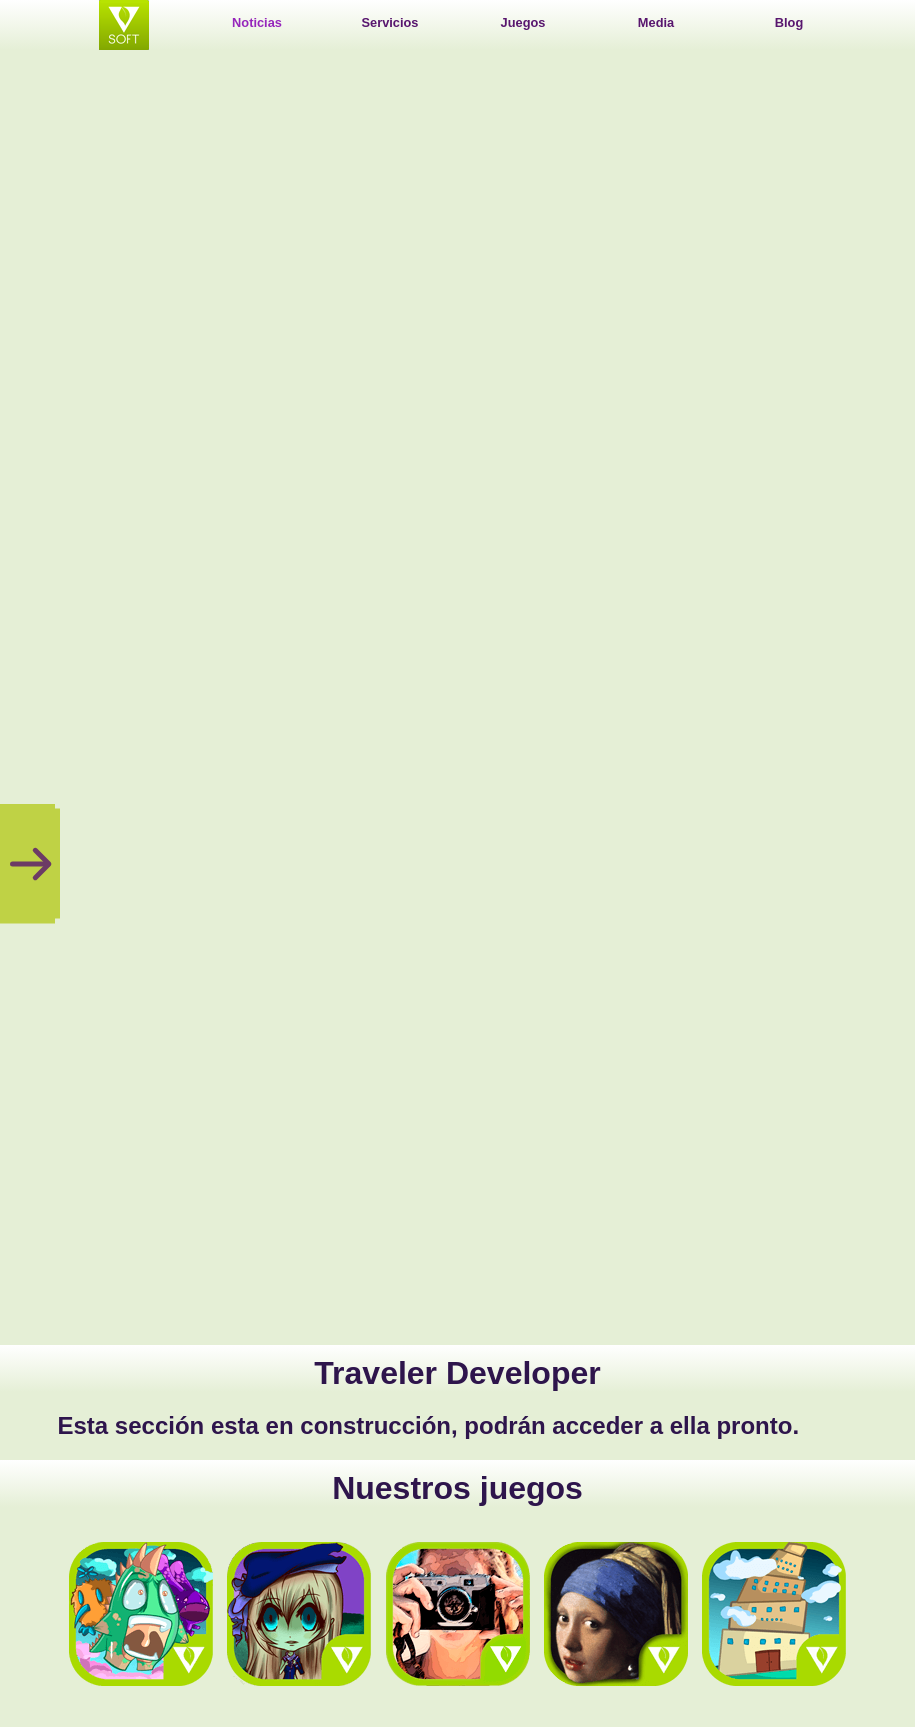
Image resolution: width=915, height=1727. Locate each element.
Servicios (390, 22)
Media (656, 22)
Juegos (523, 22)
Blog (789, 22)
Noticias (257, 22)
